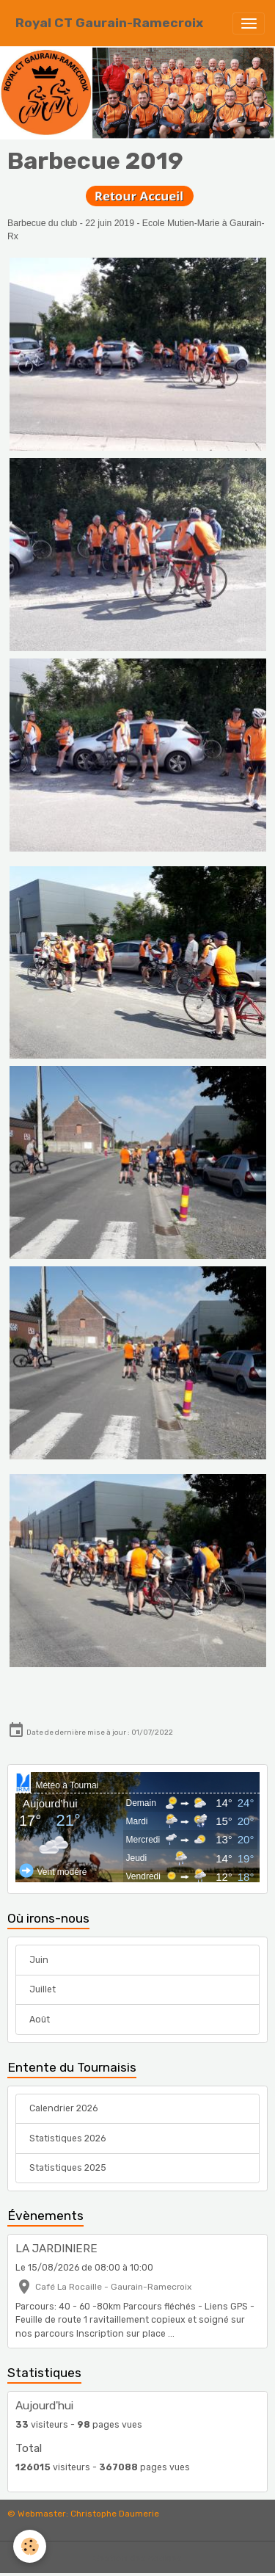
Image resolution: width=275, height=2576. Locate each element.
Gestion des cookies (137, 2558)
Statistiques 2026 (67, 2138)
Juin (38, 1960)
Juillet (42, 1989)
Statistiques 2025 (67, 2168)
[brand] (109, 23)
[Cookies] (29, 2546)
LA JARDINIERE (56, 2248)
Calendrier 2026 (63, 2108)
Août (39, 2019)
